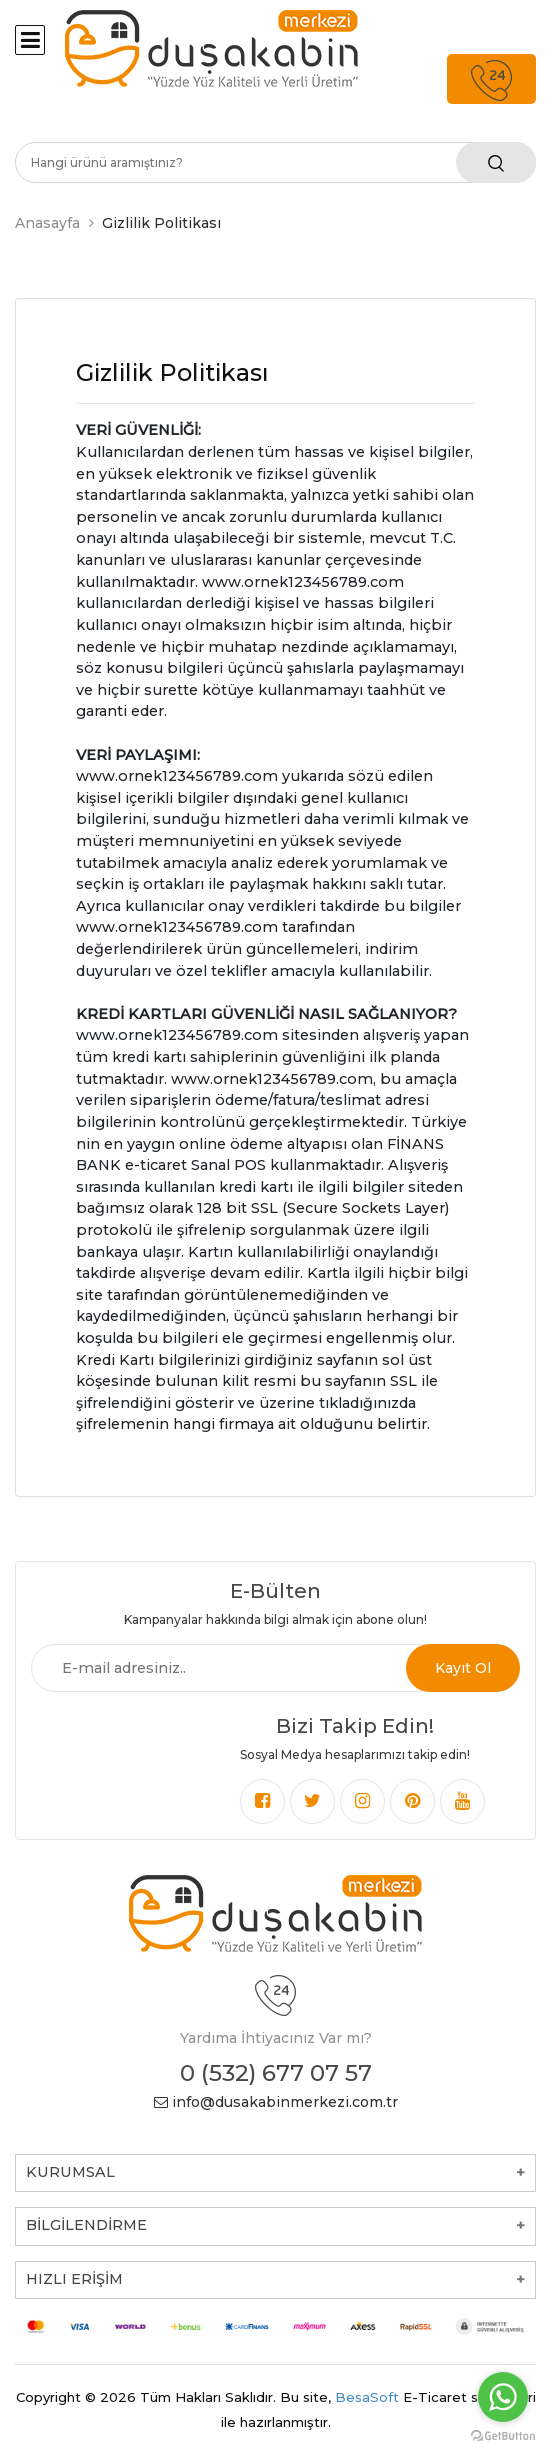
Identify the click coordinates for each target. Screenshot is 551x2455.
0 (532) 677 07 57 (276, 2073)
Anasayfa (47, 223)
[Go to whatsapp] (503, 2397)
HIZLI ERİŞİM (74, 2279)
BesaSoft (367, 2397)
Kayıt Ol (463, 1668)
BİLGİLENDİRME (86, 2225)
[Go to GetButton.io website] (503, 2435)
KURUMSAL (70, 2172)
